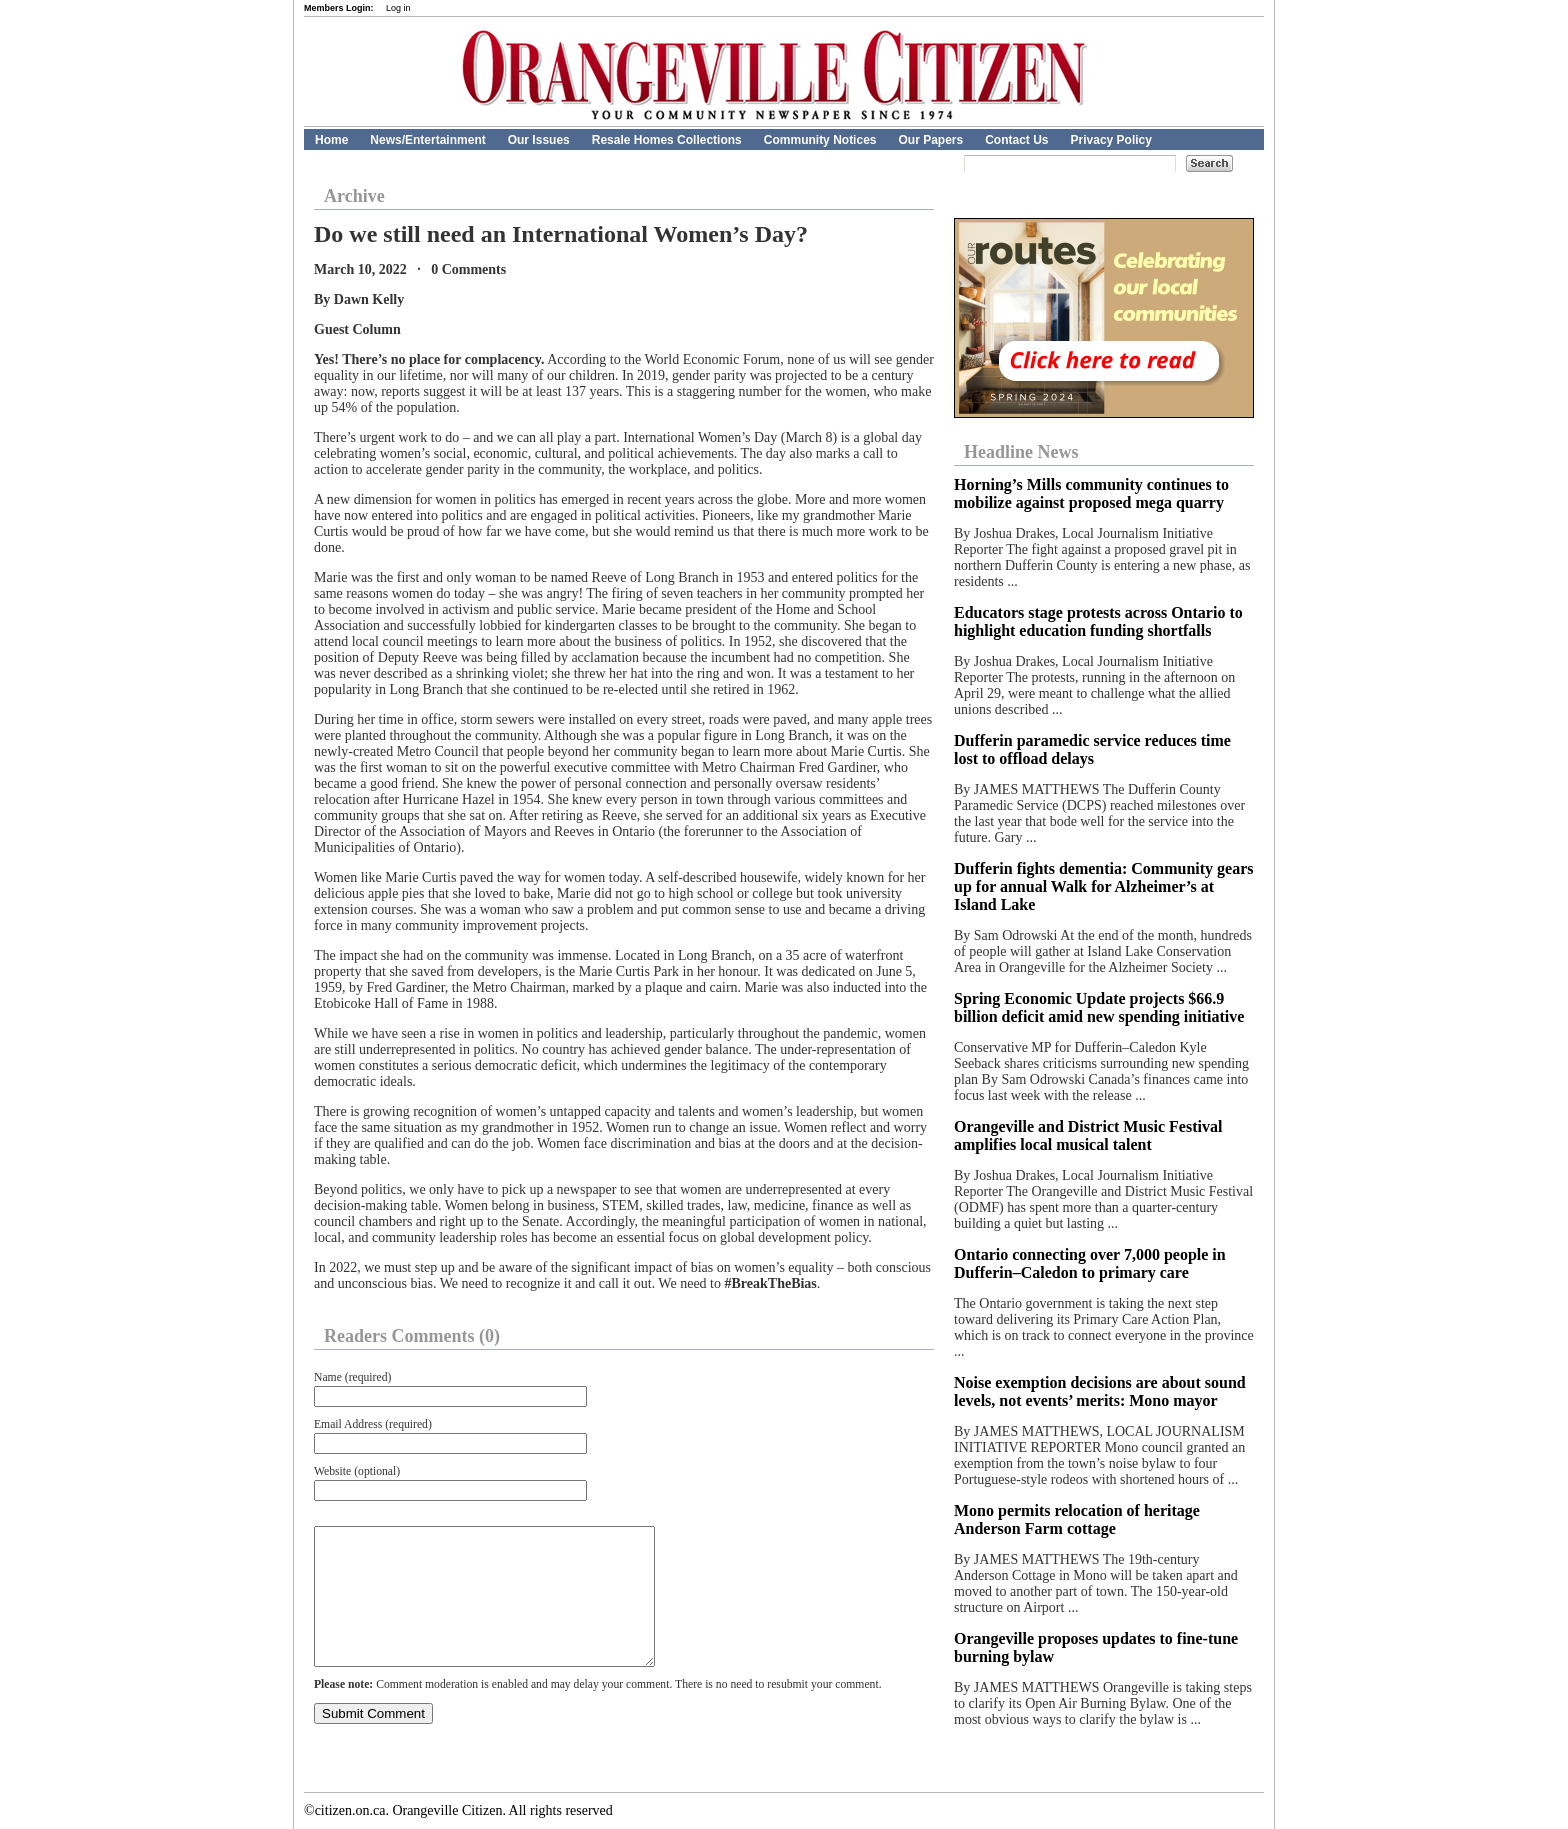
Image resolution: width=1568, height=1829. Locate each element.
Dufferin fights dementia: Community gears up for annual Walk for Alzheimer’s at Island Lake (1104, 886)
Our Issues (539, 140)
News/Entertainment (427, 140)
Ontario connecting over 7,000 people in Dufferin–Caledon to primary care (1090, 1263)
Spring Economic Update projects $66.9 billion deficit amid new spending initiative (1099, 1007)
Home (331, 140)
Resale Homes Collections (667, 140)
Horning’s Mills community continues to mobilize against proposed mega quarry (1091, 493)
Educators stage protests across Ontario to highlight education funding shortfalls (1098, 621)
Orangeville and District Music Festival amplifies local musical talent (1088, 1135)
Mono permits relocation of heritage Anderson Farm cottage (1077, 1519)
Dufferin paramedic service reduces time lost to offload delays (1092, 749)
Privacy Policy (1111, 140)
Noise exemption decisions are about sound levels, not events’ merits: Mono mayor (1100, 1391)
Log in (398, 8)
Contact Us (1016, 140)
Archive (354, 196)
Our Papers (930, 140)
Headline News (1021, 452)
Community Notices (820, 140)
